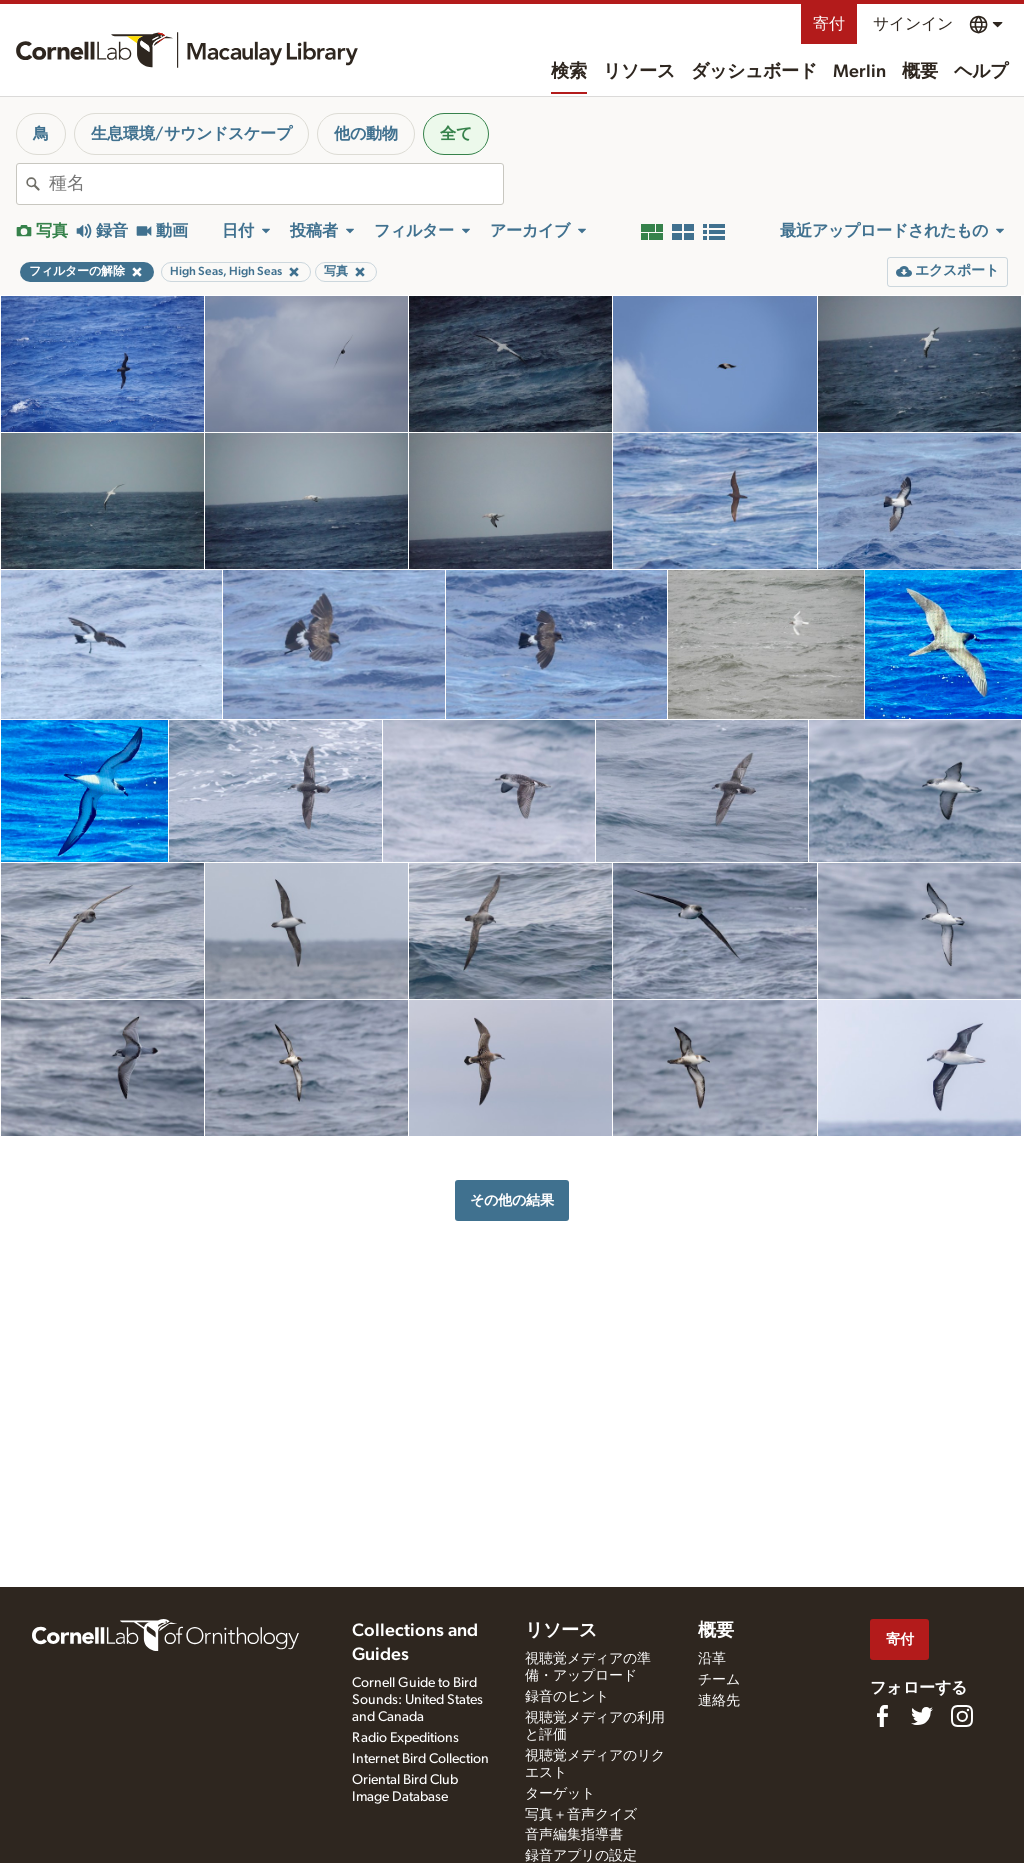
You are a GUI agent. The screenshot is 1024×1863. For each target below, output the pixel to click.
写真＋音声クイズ (581, 1815)
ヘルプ (981, 72)
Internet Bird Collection (420, 1759)
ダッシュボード (754, 72)
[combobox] (276, 184)
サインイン (913, 24)
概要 (920, 72)
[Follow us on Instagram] (962, 1716)
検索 (569, 72)
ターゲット (560, 1794)
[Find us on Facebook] (882, 1716)
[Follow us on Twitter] (922, 1716)
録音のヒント (567, 1697)
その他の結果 (512, 1200)
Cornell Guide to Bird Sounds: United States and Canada (417, 1700)
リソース (639, 72)
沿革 (712, 1659)
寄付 (829, 24)
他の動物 (366, 134)
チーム (719, 1680)
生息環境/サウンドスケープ (191, 134)
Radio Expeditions (405, 1738)
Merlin (859, 72)
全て (456, 134)
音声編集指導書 (574, 1835)
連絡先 (719, 1701)
